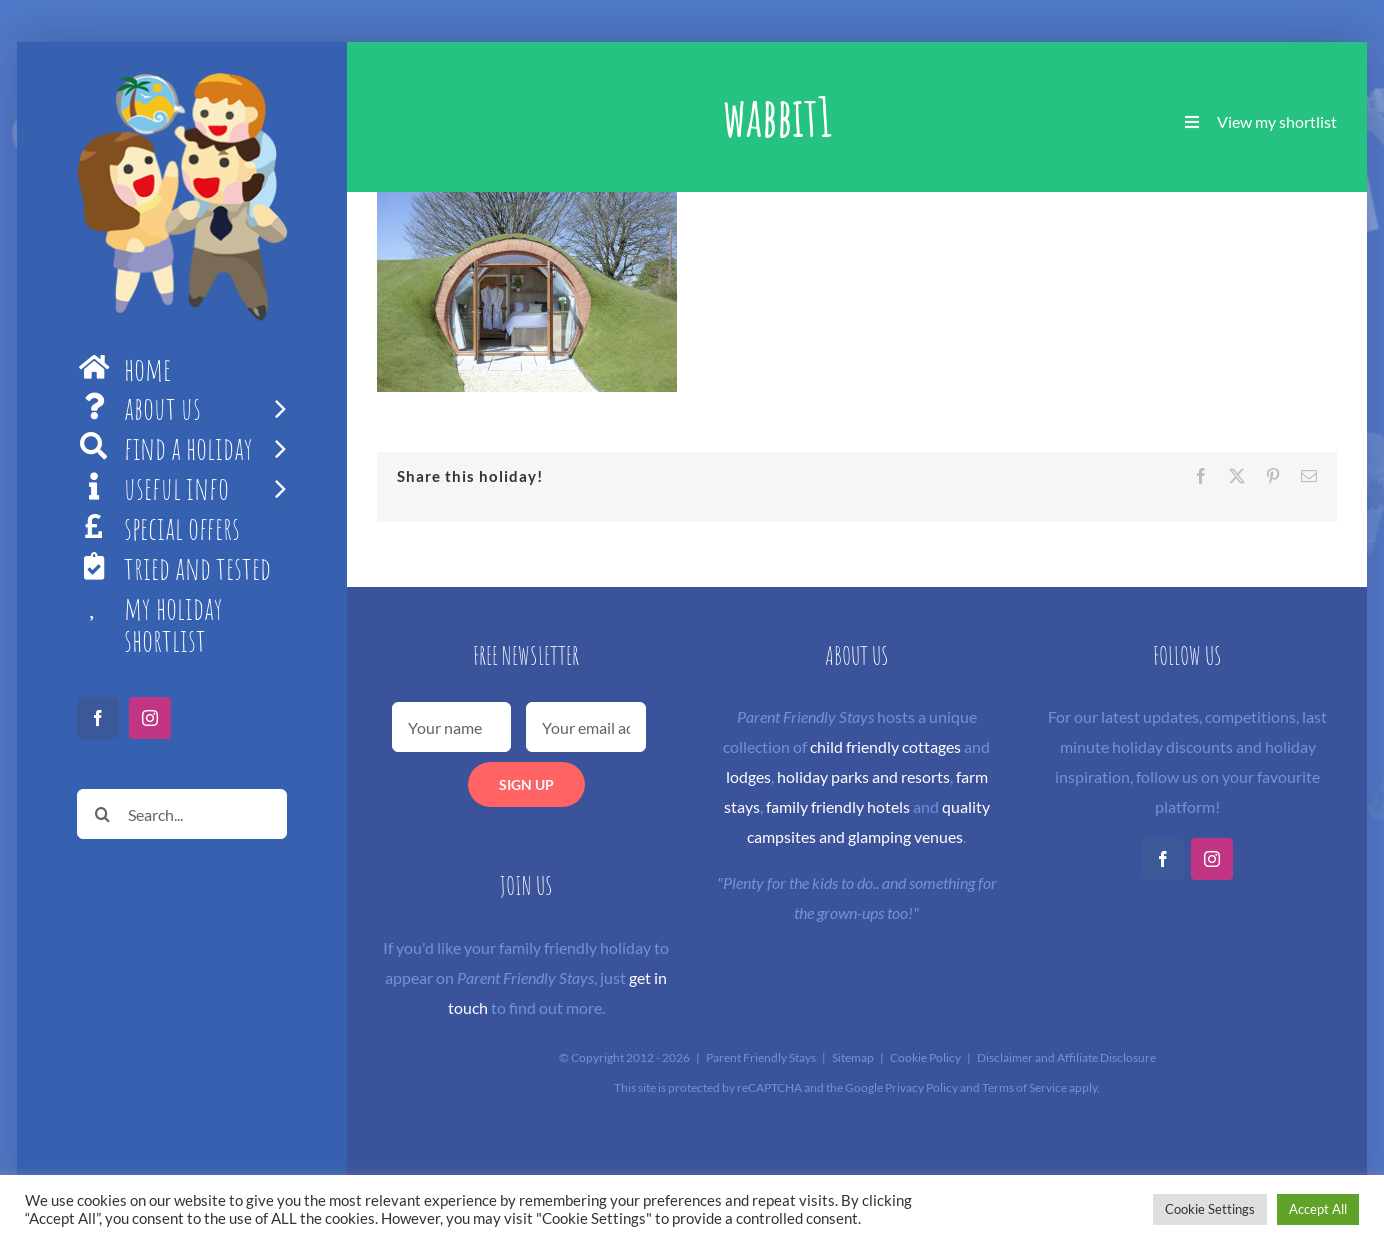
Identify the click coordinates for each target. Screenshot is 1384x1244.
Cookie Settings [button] (1210, 1209)
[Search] (102, 814)
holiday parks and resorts (863, 776)
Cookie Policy (925, 1057)
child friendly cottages (885, 746)
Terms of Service (1024, 1087)
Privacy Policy (921, 1087)
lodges (748, 776)
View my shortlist (1277, 121)
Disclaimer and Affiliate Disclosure (1066, 1057)
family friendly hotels (838, 806)
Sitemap (853, 1057)
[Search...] (182, 814)
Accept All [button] (1318, 1209)
